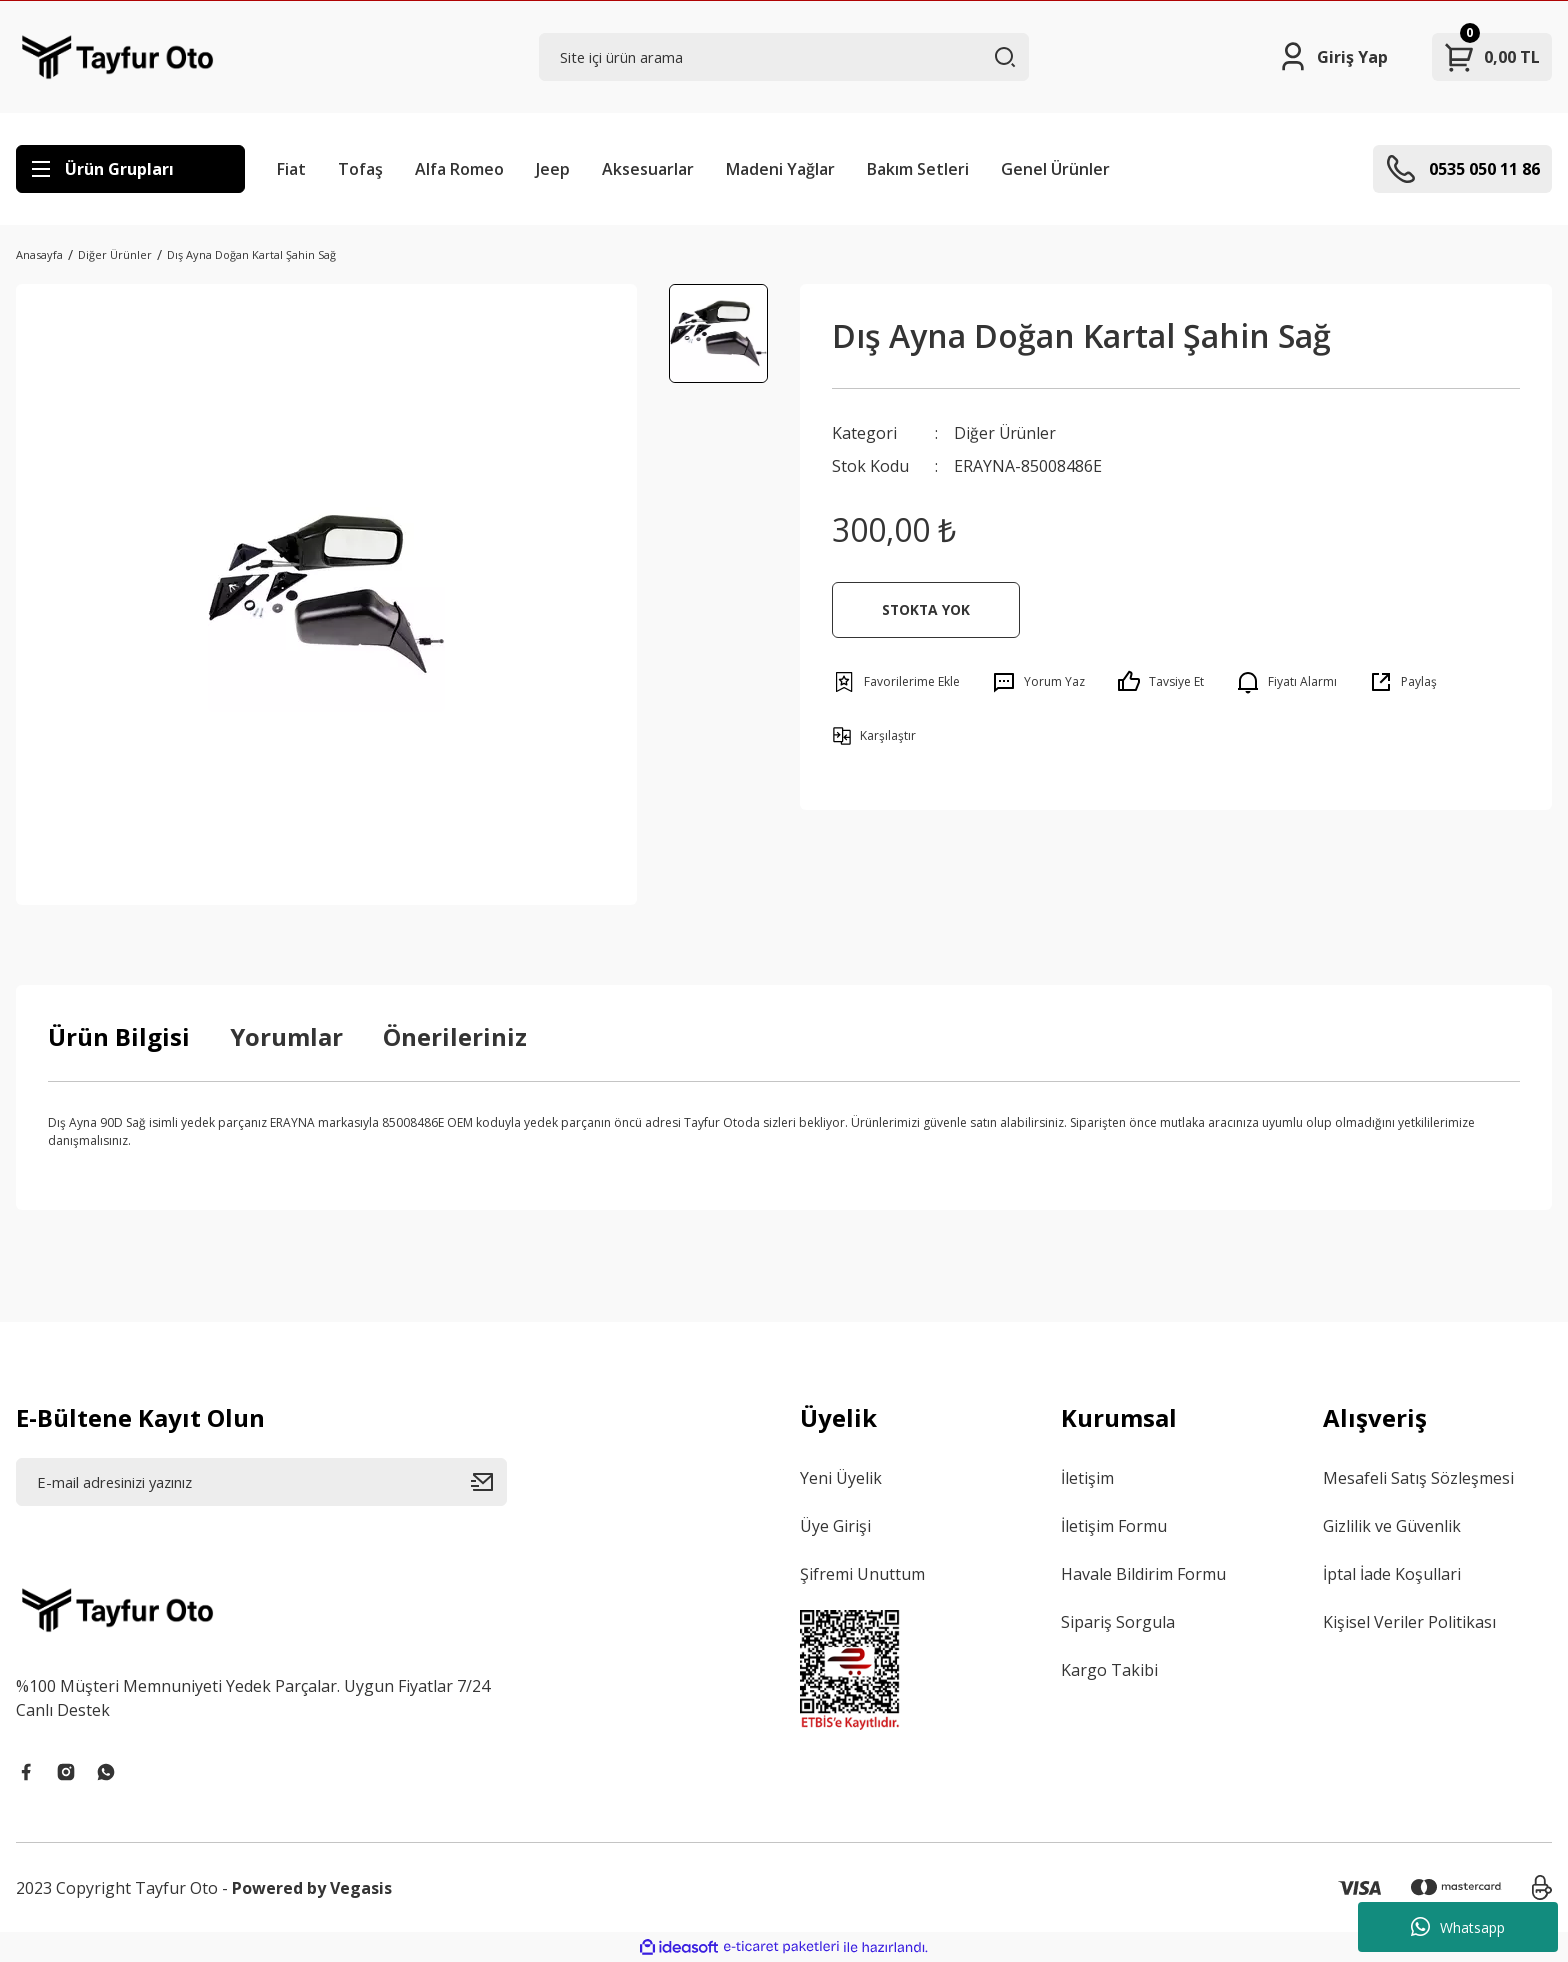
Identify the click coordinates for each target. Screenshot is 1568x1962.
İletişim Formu (1114, 1526)
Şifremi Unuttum (862, 1574)
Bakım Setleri (918, 169)
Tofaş (360, 169)
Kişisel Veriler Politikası (1409, 1622)
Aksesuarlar (648, 169)
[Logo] (117, 57)
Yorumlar (286, 1036)
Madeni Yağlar (780, 169)
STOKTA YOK (926, 608)
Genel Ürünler (1055, 169)
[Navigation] (130, 169)
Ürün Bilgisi (119, 1036)
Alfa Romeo (459, 169)
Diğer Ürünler (1006, 433)
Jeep (553, 169)
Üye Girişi (835, 1526)
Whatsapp (1458, 1927)
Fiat (291, 169)
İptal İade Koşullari (1392, 1574)
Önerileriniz (455, 1036)
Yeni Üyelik (841, 1478)
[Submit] (489, 1482)
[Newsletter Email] (261, 1482)
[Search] (784, 57)
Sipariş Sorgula (1118, 1622)
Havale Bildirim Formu (1143, 1574)
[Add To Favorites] (896, 681)
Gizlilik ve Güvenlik (1392, 1526)
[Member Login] (1332, 57)
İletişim (1087, 1478)
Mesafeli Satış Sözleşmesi (1418, 1478)
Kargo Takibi (1109, 1670)
